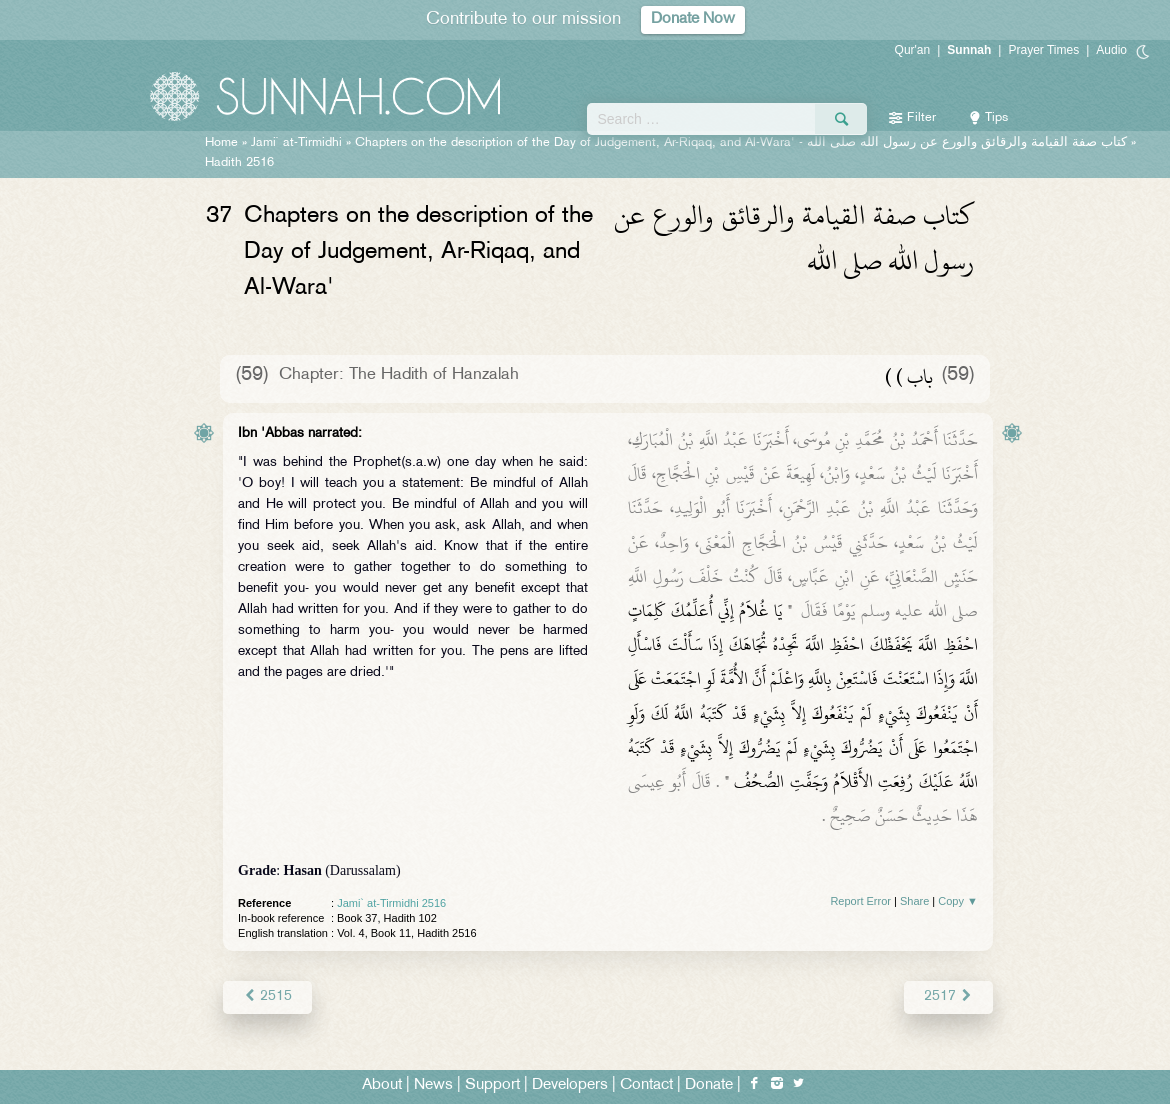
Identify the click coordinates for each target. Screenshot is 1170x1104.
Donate (709, 1085)
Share (914, 901)
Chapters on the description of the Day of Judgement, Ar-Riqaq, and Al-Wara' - (741, 143)
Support (492, 1085)
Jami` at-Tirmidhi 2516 (391, 903)
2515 (267, 996)
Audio (1111, 50)
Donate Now (693, 19)
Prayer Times (1043, 50)
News (433, 1085)
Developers (570, 1085)
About (382, 1085)
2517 (948, 996)
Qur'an (913, 50)
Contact (646, 1085)
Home (221, 143)
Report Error (860, 901)
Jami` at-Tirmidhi (296, 143)
